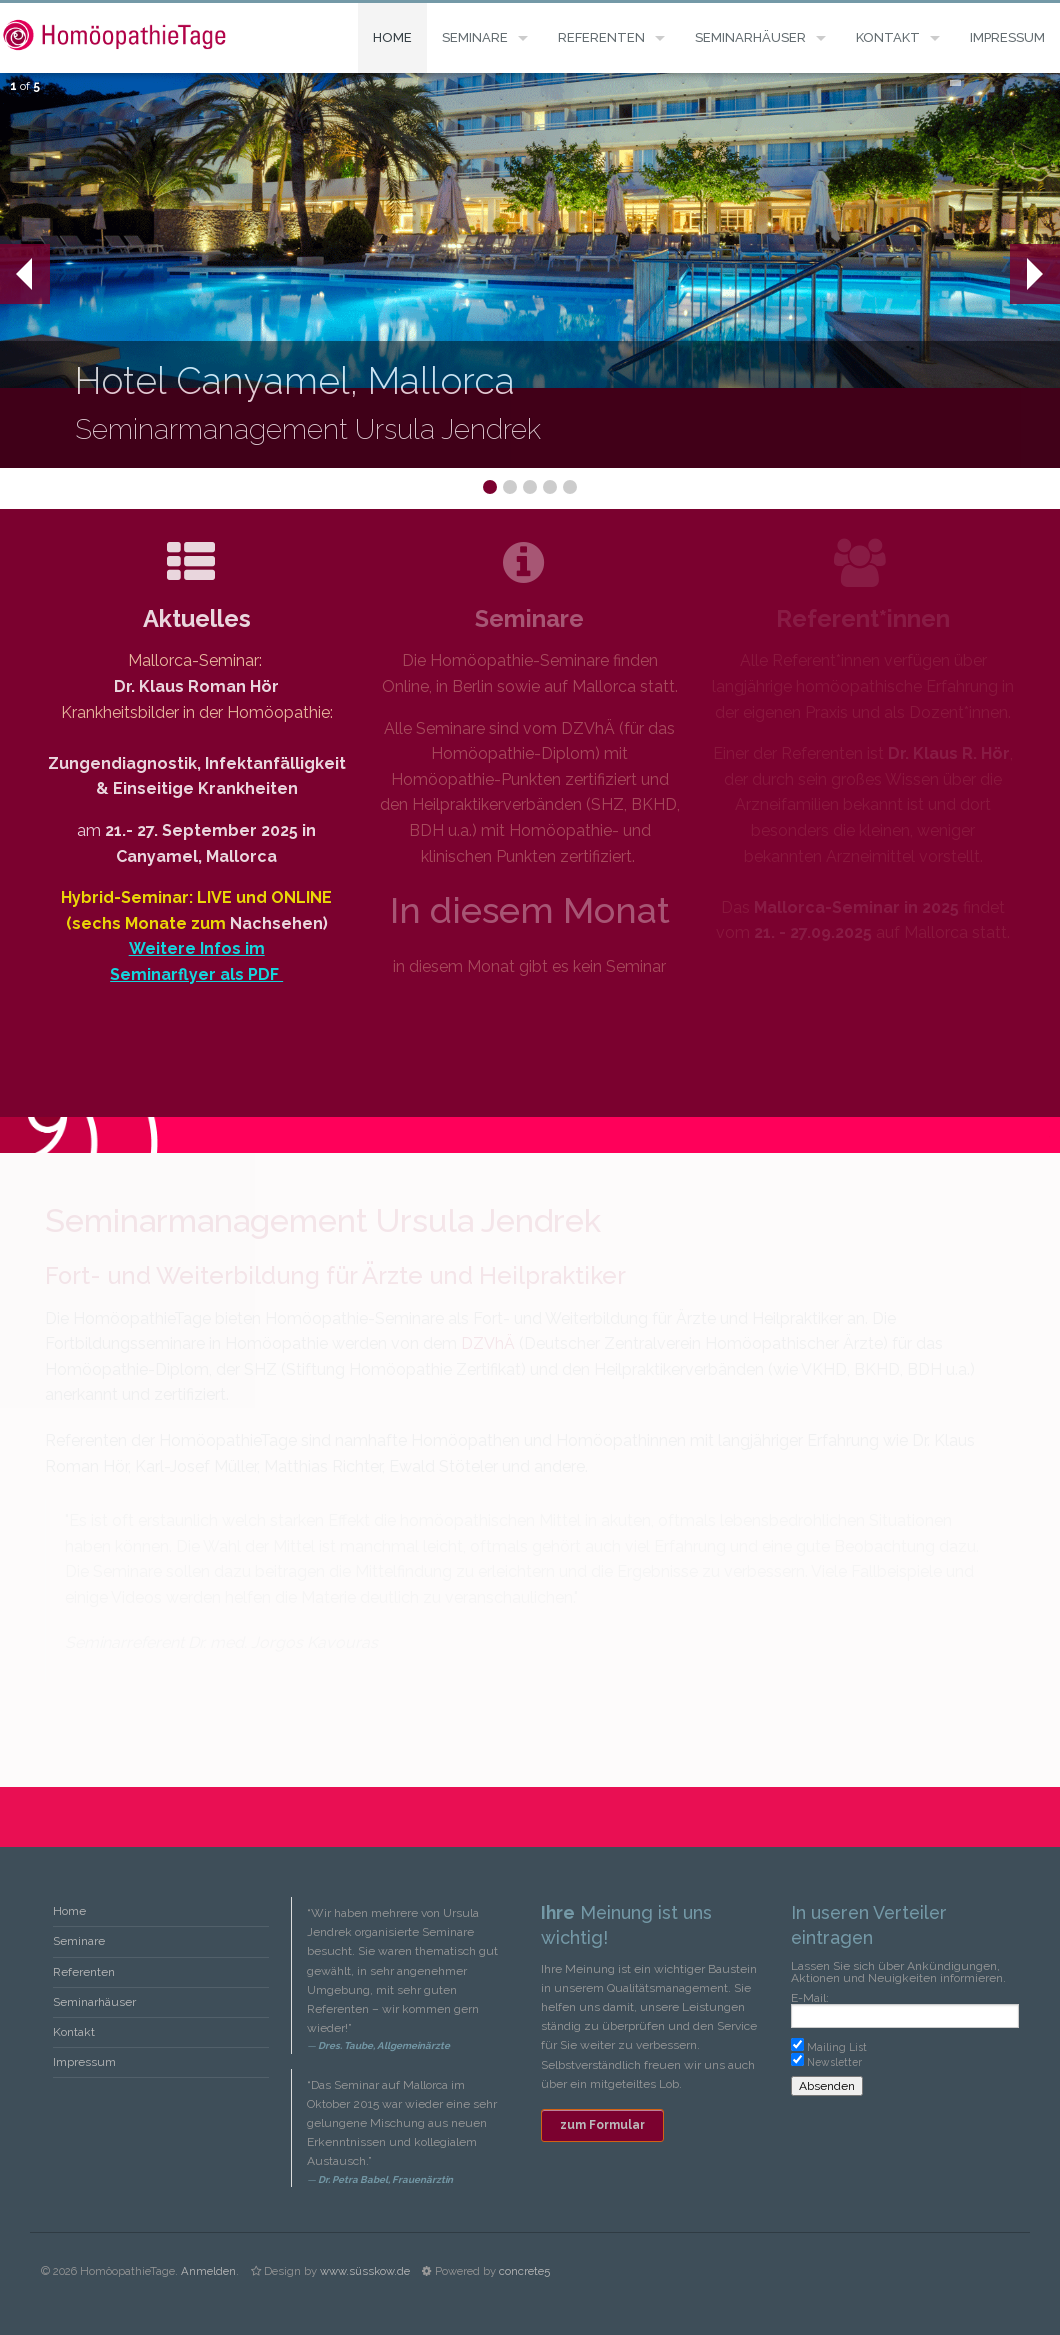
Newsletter (834, 2062)
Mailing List (837, 2047)
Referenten (601, 37)
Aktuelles (197, 619)
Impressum (1007, 37)
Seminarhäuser (750, 37)
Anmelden (208, 2271)
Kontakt (888, 37)
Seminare (475, 37)
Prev (16, 274)
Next (1034, 274)
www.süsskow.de (365, 2271)
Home (392, 37)
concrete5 (524, 2271)
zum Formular (602, 2125)
